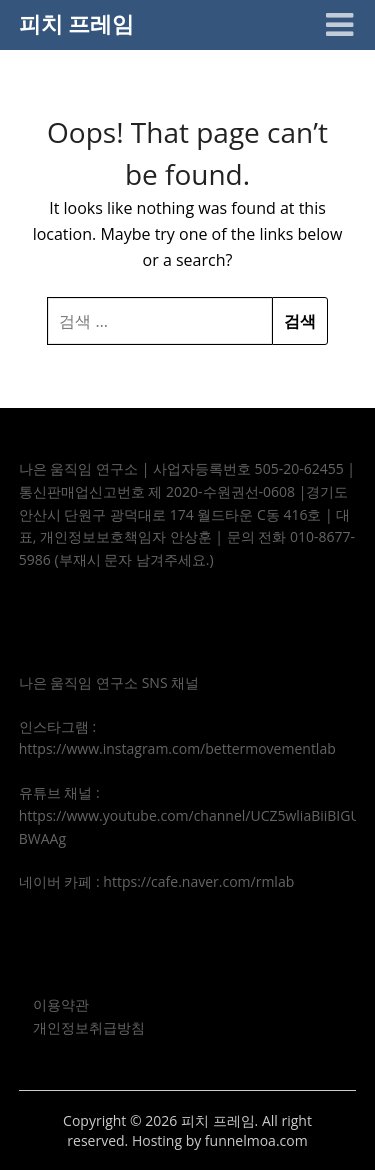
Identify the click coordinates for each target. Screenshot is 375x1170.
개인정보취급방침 (89, 1027)
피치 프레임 (77, 23)
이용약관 (61, 1004)
